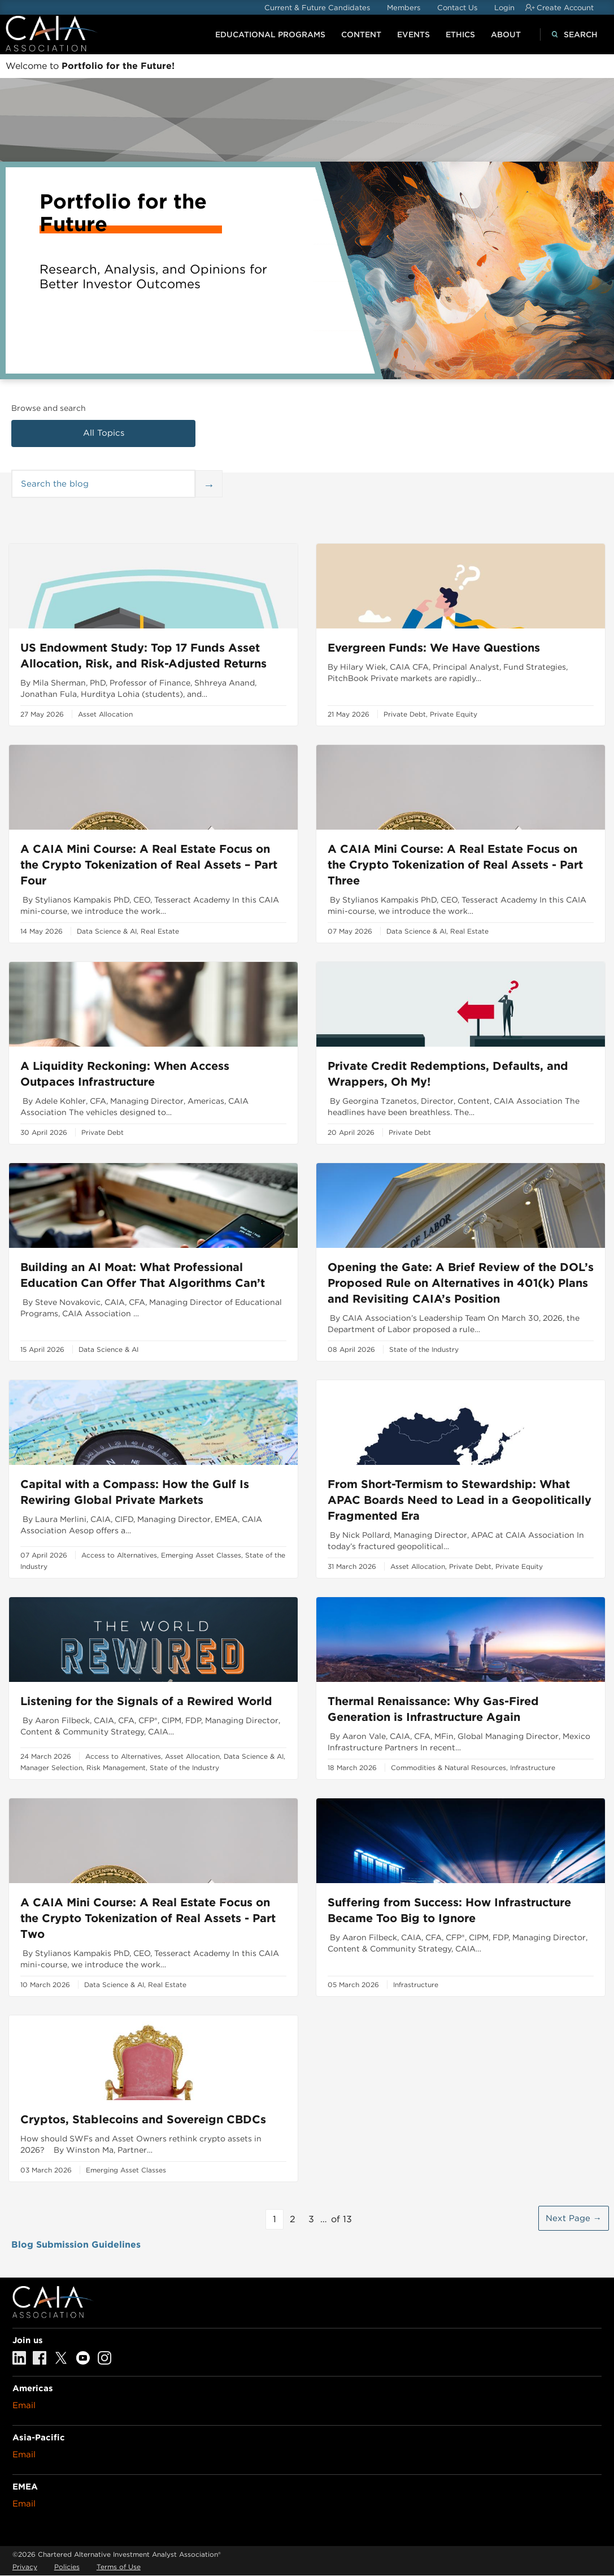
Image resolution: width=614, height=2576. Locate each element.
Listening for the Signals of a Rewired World (146, 1701)
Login (504, 7)
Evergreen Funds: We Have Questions (434, 647)
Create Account (565, 7)
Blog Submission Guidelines (76, 2244)
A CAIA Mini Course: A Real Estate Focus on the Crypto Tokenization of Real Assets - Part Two (148, 1918)
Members (403, 7)
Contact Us (457, 7)
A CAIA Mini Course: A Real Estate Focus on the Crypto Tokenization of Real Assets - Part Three (455, 864)
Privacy (24, 2566)
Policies (67, 2566)
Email (24, 2405)
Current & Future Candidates (317, 7)
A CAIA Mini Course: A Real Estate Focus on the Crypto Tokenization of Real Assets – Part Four (148, 864)
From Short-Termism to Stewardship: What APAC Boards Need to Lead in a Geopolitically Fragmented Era (459, 1500)
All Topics (103, 433)
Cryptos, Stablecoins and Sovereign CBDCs (143, 2119)
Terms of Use (119, 2566)
